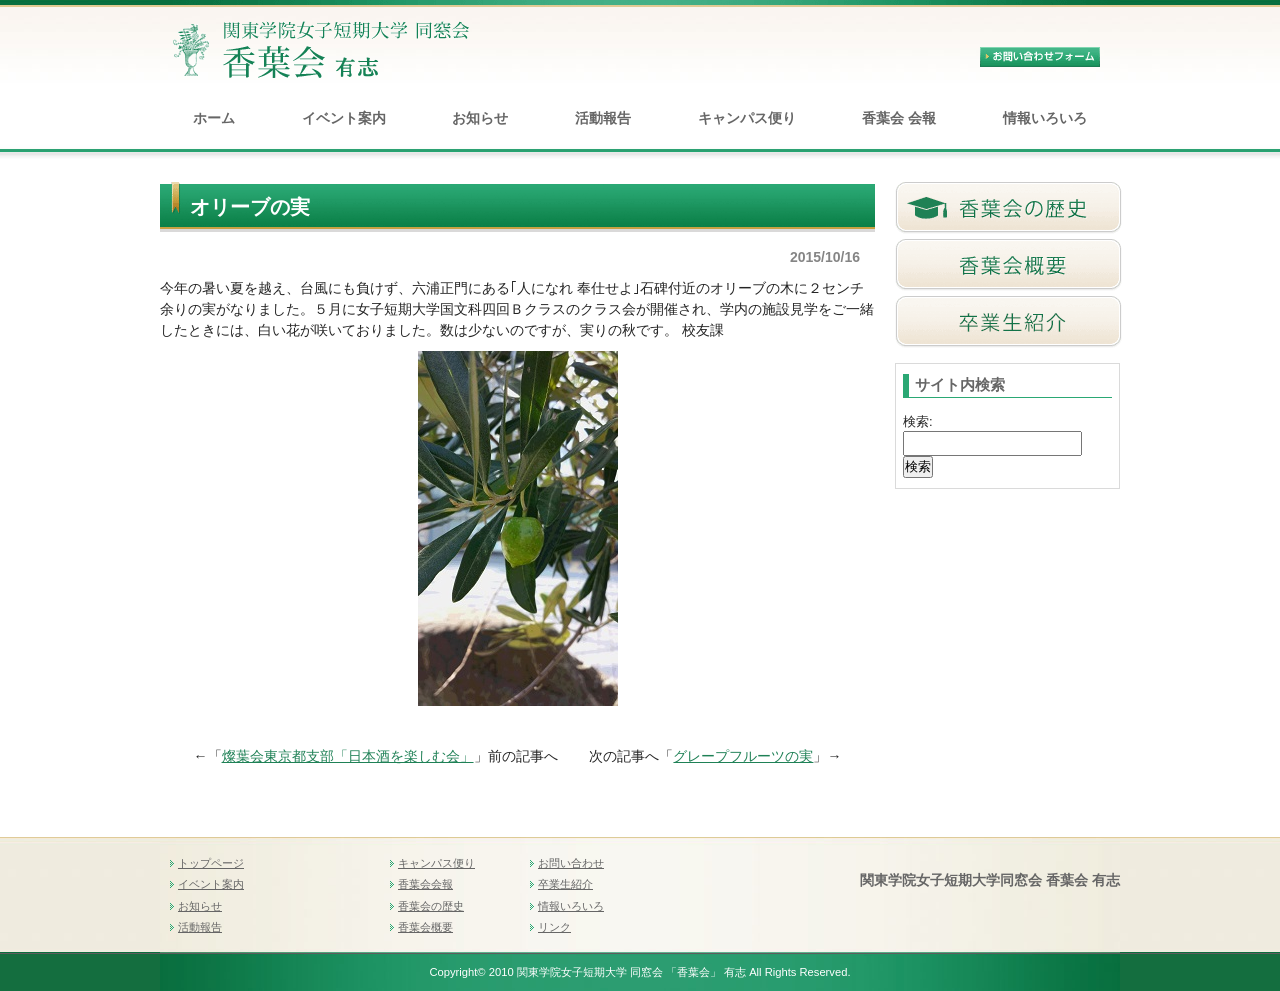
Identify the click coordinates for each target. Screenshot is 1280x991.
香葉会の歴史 (431, 906)
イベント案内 (344, 118)
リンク (554, 927)
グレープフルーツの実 (743, 756)
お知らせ (480, 118)
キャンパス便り (747, 118)
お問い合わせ (571, 863)
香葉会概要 (425, 927)
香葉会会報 (425, 884)
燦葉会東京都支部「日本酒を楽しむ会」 (348, 756)
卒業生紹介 (565, 884)
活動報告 (603, 118)
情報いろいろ (1045, 118)
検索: (918, 421)
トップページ (211, 863)
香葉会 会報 (899, 118)
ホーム (214, 118)
